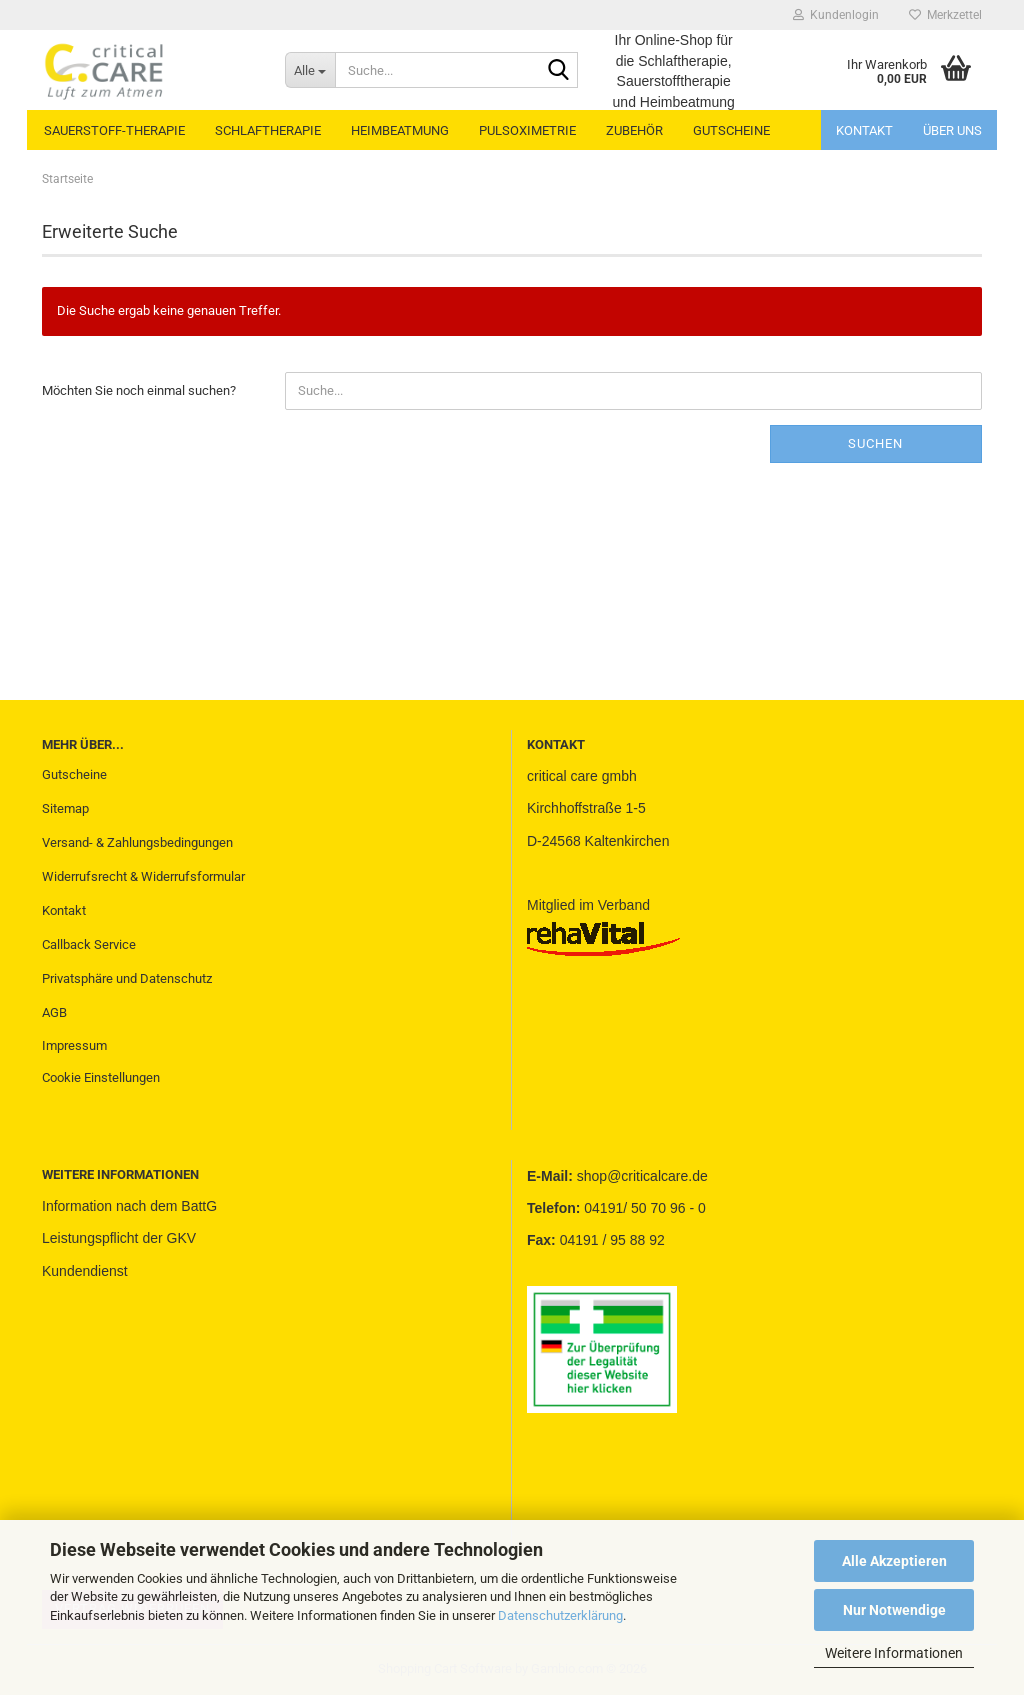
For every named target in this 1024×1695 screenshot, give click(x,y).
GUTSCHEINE (731, 130)
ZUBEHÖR (634, 130)
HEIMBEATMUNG (400, 130)
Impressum (74, 1045)
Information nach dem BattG (129, 1206)
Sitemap (65, 808)
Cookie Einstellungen (101, 1077)
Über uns (952, 130)
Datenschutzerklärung (560, 1615)
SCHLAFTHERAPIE (268, 130)
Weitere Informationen (894, 1653)
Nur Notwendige (894, 1610)
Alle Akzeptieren (894, 1561)
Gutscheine (74, 774)
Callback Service (89, 944)
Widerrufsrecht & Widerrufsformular (143, 876)
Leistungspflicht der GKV (119, 1238)
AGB (54, 1012)
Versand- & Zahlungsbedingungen (137, 842)
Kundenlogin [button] (836, 15)
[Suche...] (310, 70)
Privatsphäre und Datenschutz (127, 978)
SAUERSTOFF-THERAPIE (114, 130)
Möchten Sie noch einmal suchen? (139, 390)
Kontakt (864, 130)
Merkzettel (945, 15)
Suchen (875, 443)
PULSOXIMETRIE (527, 130)
